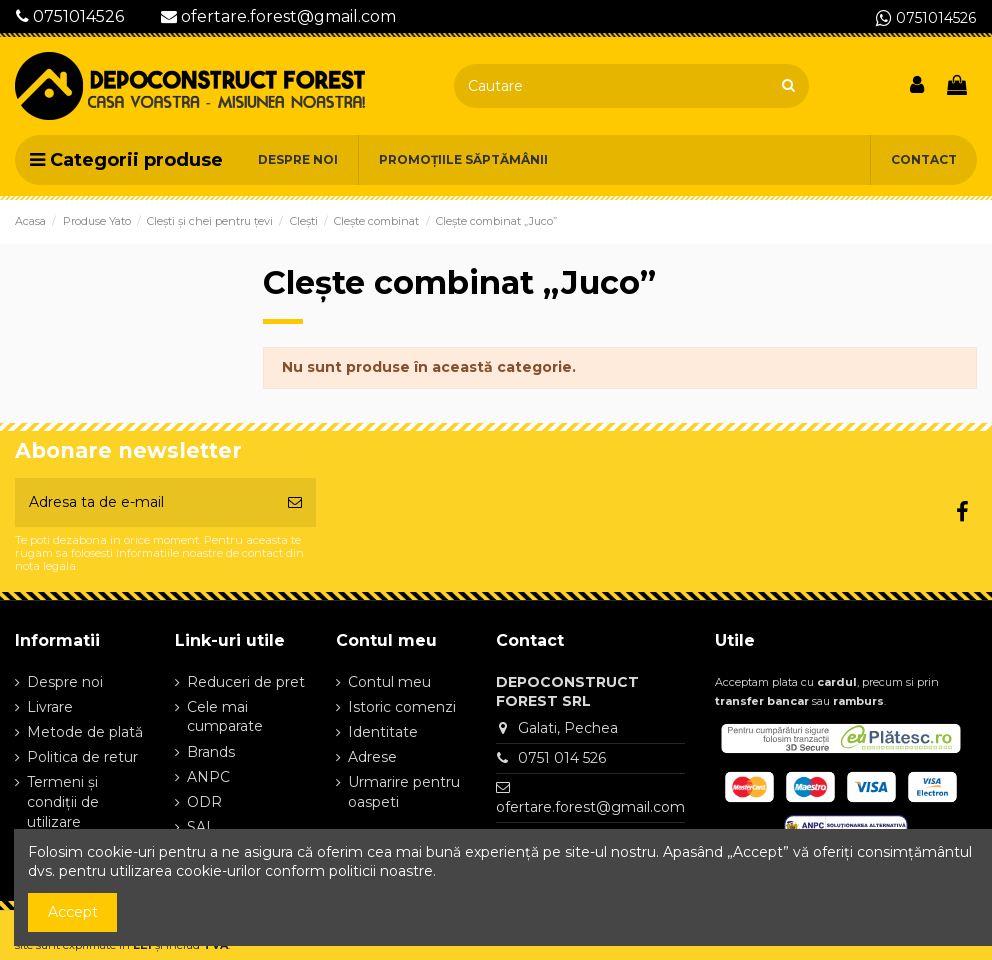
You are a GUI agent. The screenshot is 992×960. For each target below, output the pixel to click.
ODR (204, 802)
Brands (211, 752)
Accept (73, 912)
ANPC (208, 777)
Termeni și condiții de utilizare (63, 801)
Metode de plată (85, 732)
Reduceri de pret (246, 682)
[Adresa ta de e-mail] (144, 502)
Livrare (50, 707)
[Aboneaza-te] (295, 502)
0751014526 (70, 16)
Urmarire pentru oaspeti (404, 792)
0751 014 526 (562, 758)
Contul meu (389, 682)
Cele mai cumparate (225, 717)
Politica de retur (82, 757)
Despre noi (65, 682)
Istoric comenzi (402, 707)
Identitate (383, 732)
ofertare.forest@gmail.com (278, 16)
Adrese (372, 757)
